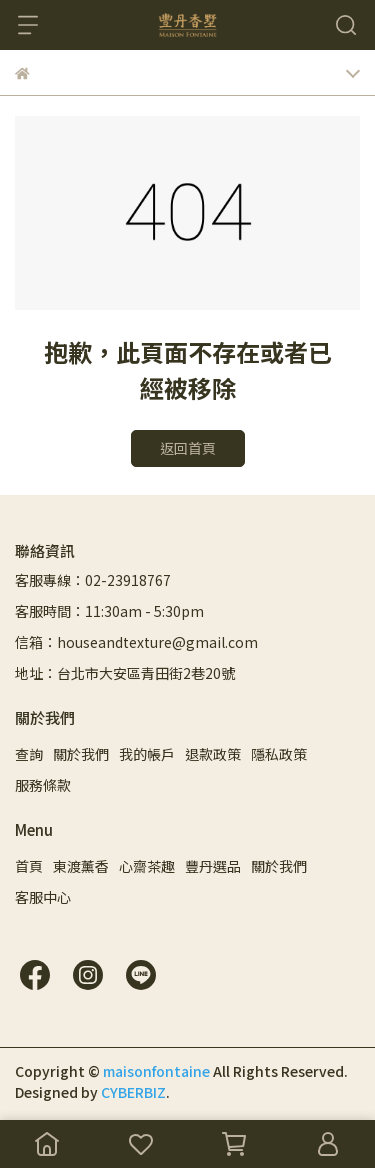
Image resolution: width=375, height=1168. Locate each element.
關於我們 (81, 754)
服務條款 (43, 785)
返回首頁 (188, 448)
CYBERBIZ (133, 1092)
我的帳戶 (147, 754)
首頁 (29, 866)
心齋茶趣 (147, 866)
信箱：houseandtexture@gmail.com (136, 642)
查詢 (29, 754)
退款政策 (213, 754)
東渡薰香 (81, 866)
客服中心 (43, 897)
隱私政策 (279, 754)
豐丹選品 (213, 866)
